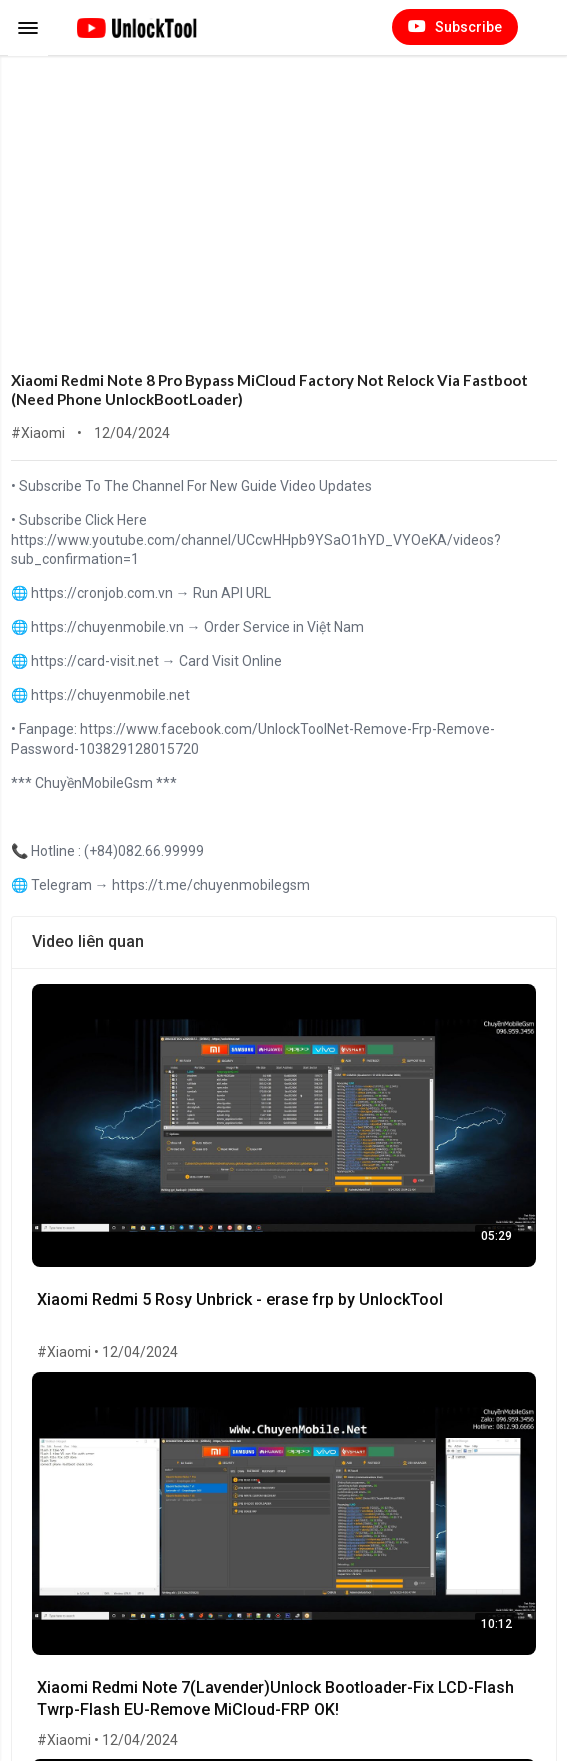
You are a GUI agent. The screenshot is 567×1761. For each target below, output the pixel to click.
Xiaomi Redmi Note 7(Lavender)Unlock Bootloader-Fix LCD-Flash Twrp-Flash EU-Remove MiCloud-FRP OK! (275, 1698)
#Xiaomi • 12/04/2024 (107, 1352)
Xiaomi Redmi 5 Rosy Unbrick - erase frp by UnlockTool (240, 1299)
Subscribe (455, 26)
